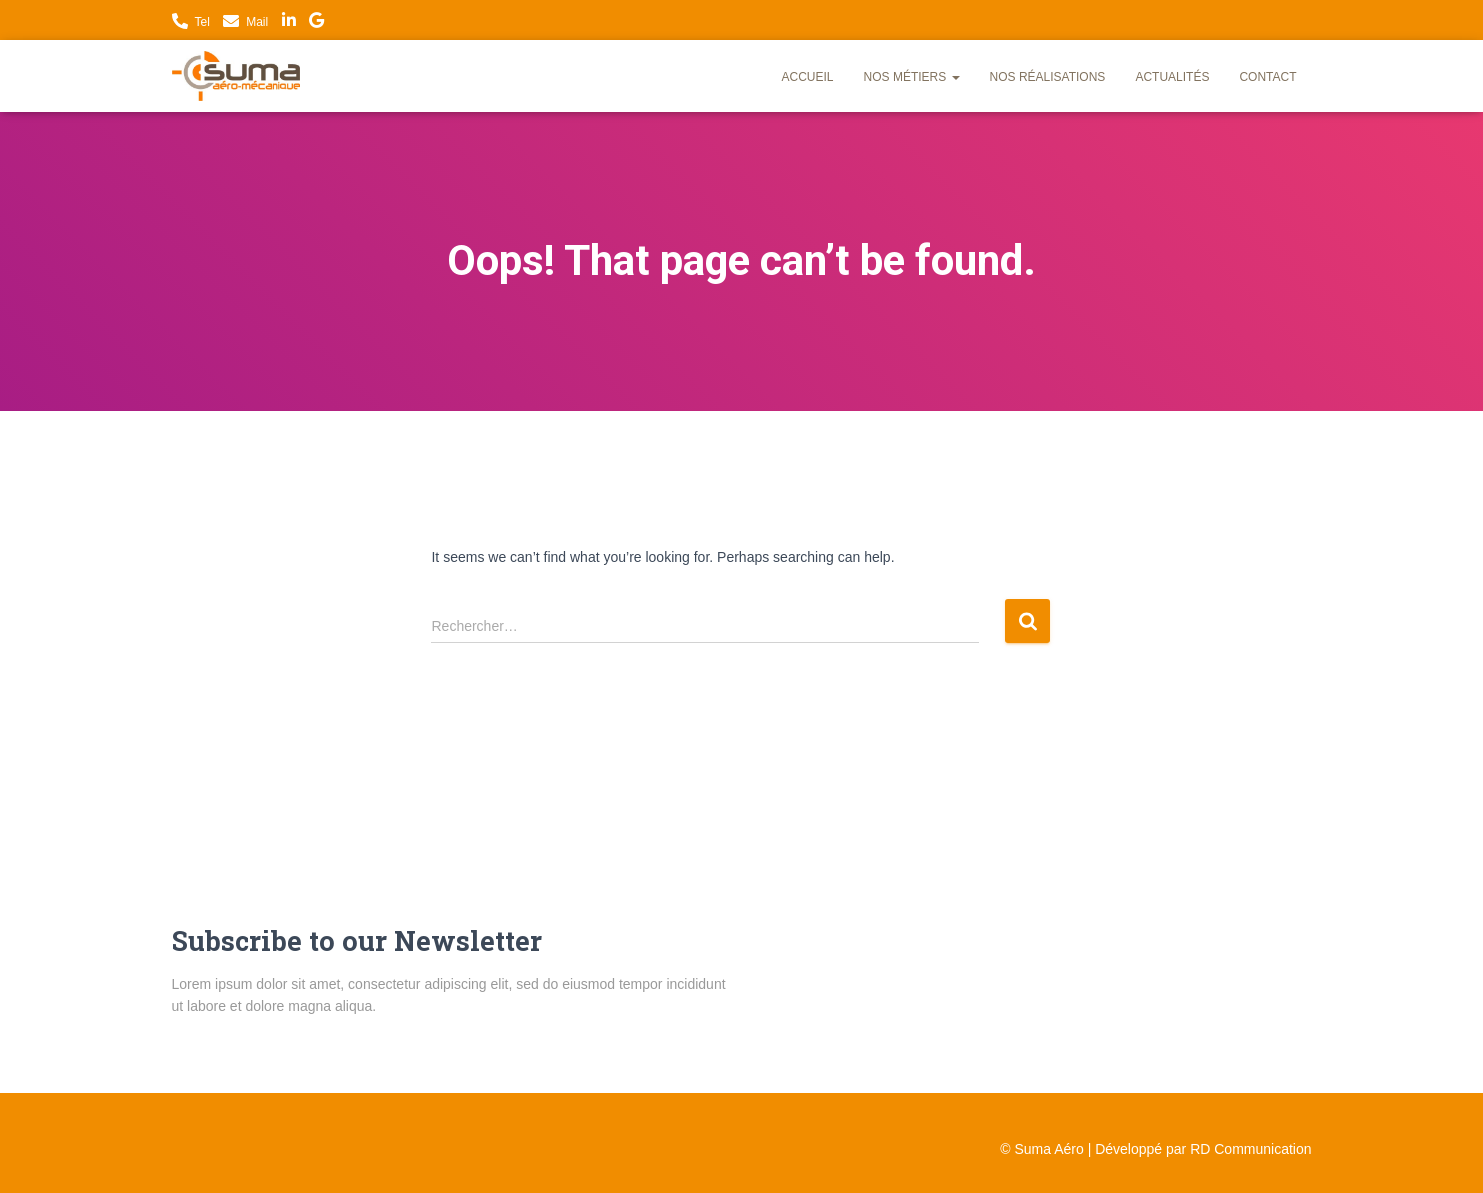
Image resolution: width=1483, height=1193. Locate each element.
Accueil (808, 77)
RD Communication (1250, 1149)
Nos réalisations (1048, 77)
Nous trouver (316, 23)
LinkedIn (289, 23)
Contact (1267, 77)
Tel (202, 22)
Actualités (1172, 77)
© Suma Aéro (1041, 1149)
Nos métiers (912, 77)
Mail (257, 22)
